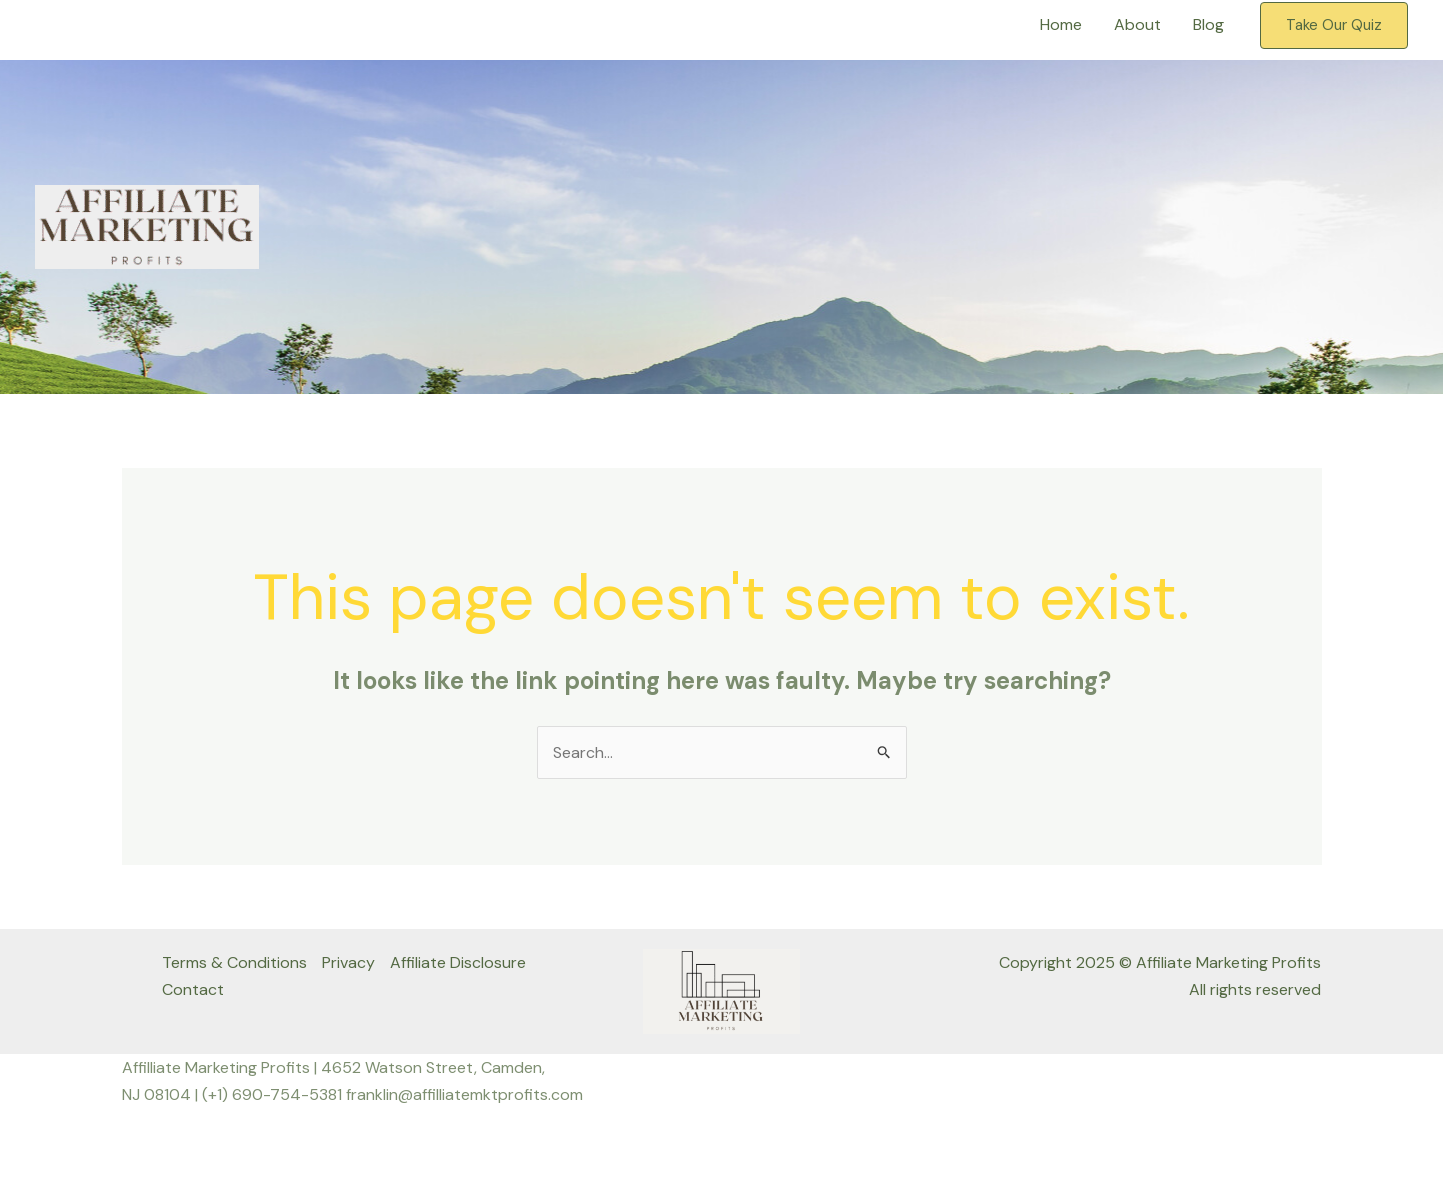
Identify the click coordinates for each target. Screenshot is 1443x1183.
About (1137, 24)
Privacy (348, 962)
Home (1061, 24)
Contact (193, 989)
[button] (1334, 25)
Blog (1208, 24)
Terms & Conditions (234, 962)
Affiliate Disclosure (458, 962)
